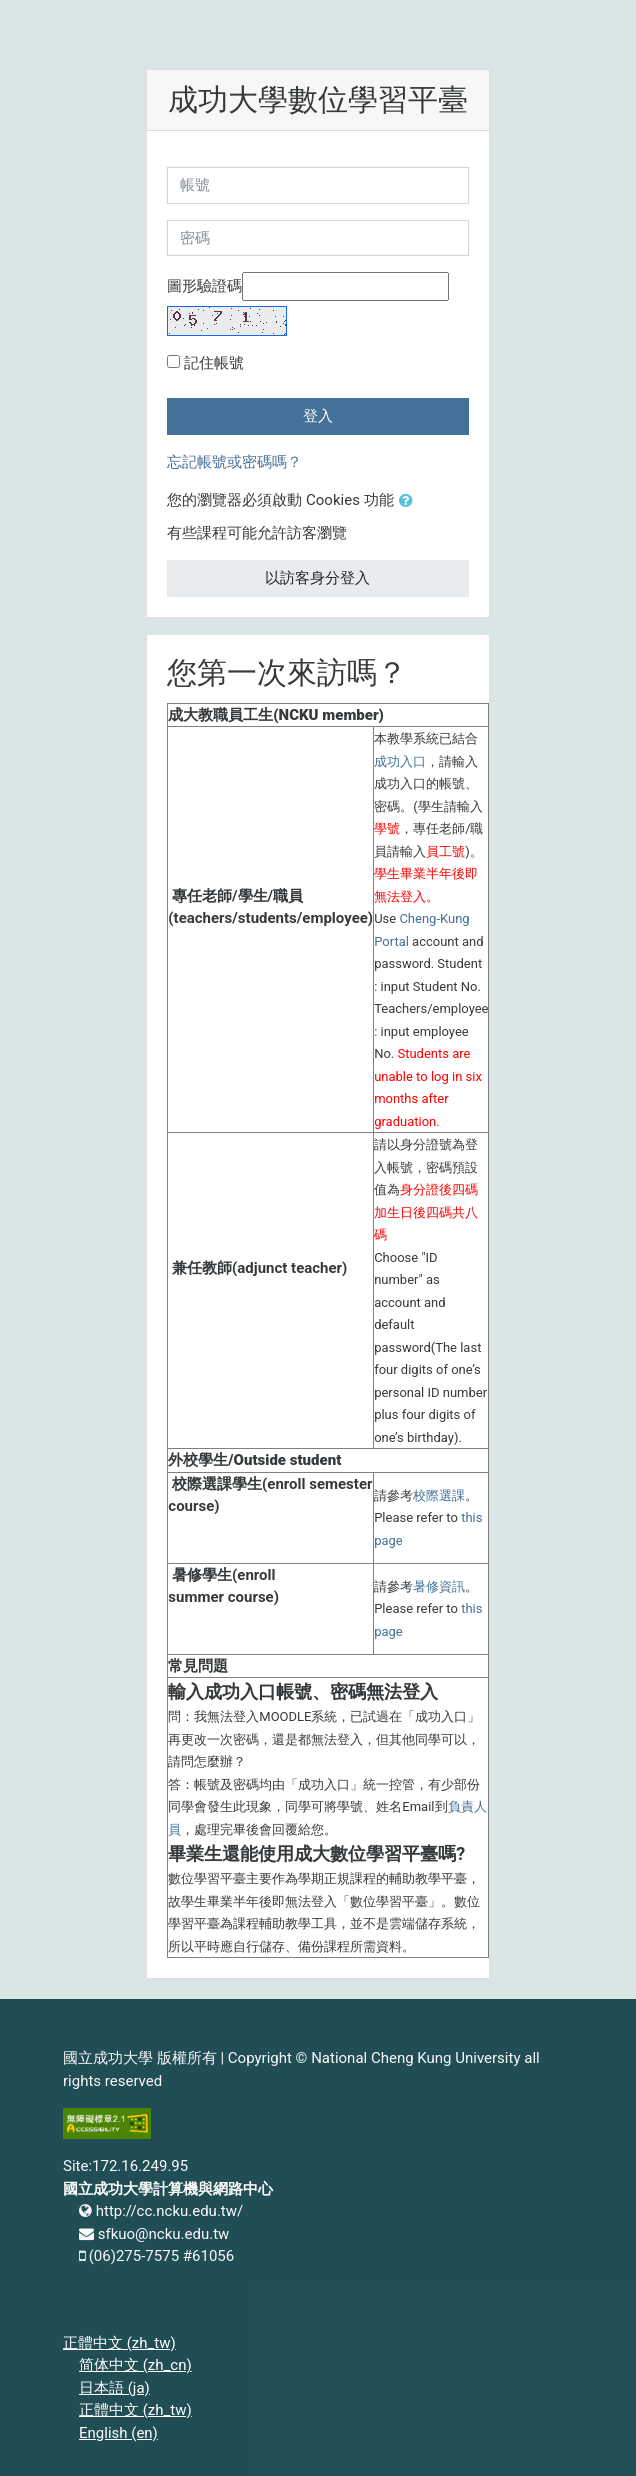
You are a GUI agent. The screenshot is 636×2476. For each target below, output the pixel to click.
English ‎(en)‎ (118, 2433)
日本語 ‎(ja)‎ (114, 2388)
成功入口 (400, 761)
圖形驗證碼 (204, 286)
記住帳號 (214, 363)
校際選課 (439, 1495)
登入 (318, 416)
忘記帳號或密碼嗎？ (234, 462)
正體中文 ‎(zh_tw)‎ (119, 2343)
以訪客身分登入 (317, 578)
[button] (410, 501)
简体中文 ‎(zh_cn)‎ (135, 2365)
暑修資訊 (439, 1586)
